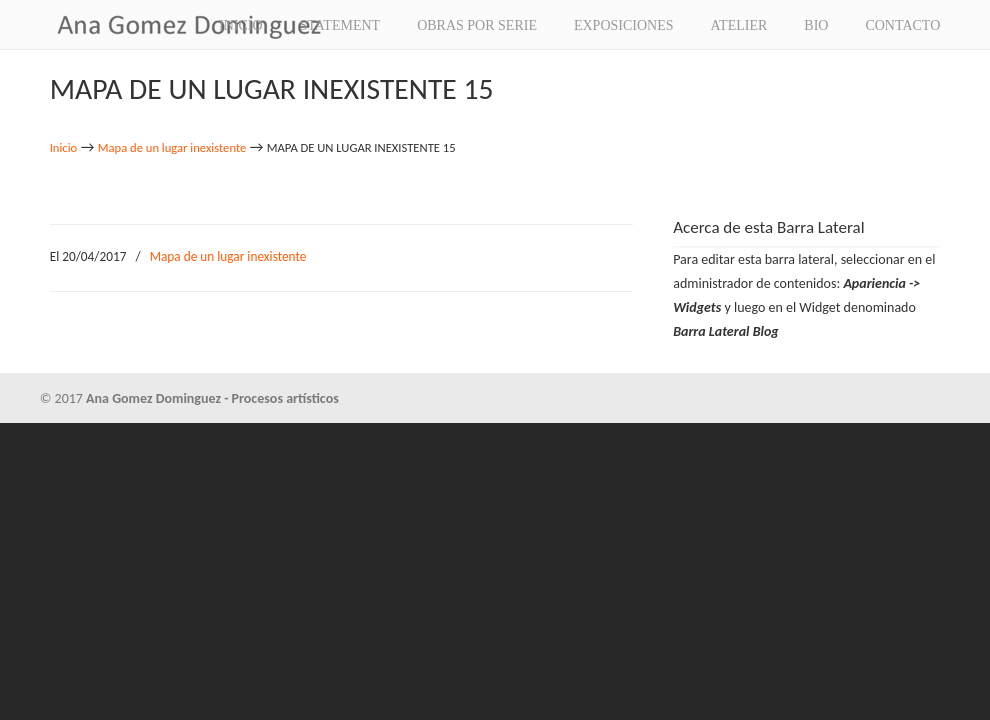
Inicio (64, 147)
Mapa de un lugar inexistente (172, 147)
